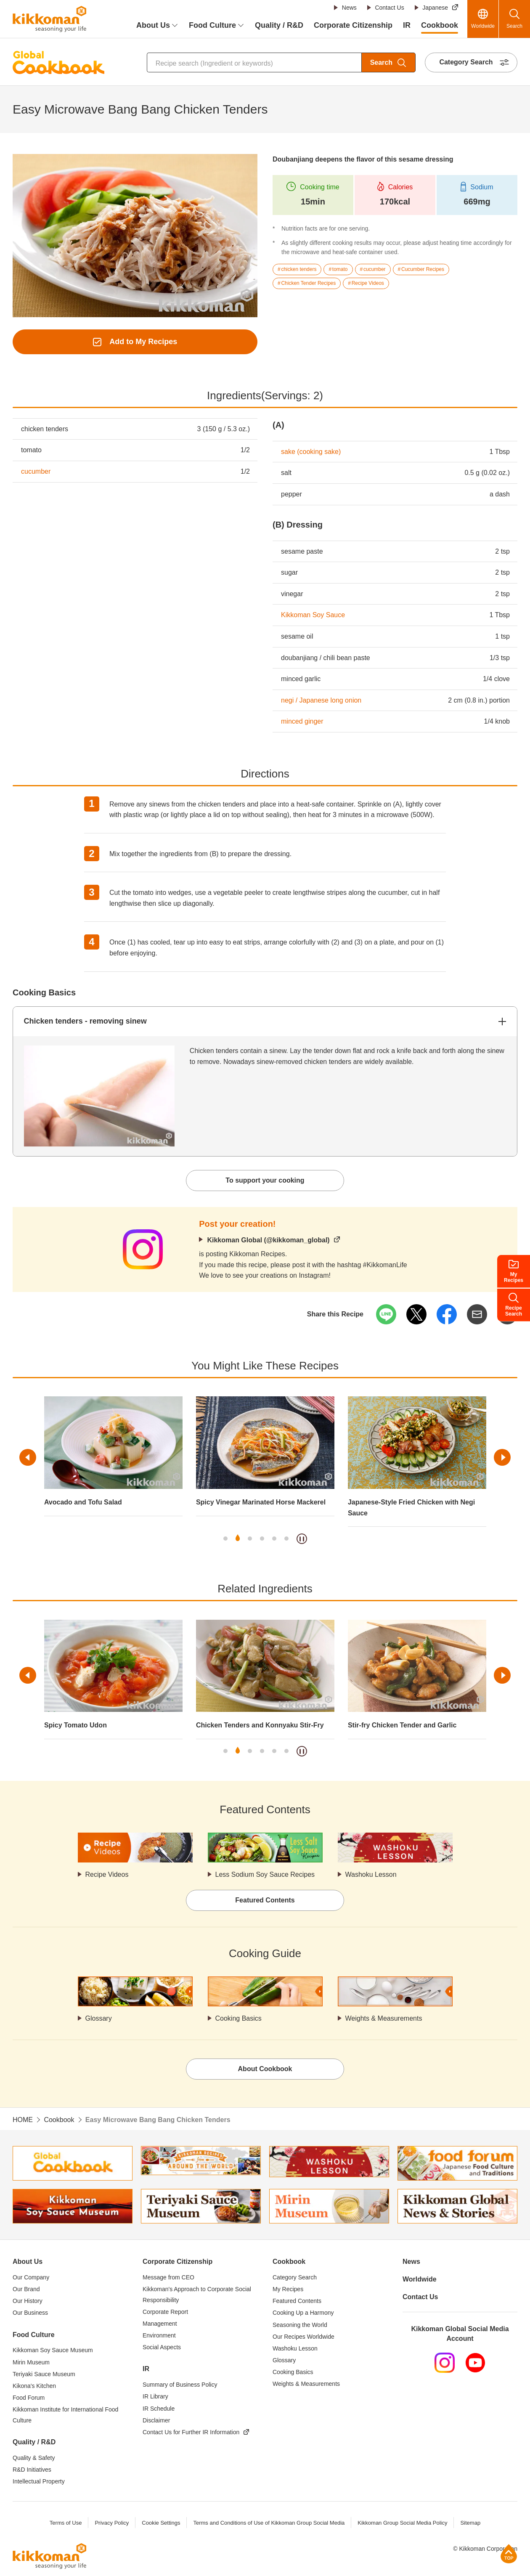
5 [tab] (274, 1538)
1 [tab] (225, 1538)
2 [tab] (238, 1538)
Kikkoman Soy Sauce (313, 614)
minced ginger (302, 721)
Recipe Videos (107, 1874)
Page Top (508, 2553)
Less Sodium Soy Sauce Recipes (265, 1874)
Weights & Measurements (383, 2018)
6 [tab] (286, 1538)
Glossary (98, 2018)
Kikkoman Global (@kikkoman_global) (268, 1240)
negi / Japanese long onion (321, 700)
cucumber (35, 471)
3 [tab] (250, 1538)
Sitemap (470, 2523)
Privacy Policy (112, 2523)
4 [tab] (262, 1538)
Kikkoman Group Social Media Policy (402, 2523)
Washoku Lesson (371, 1874)
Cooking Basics (238, 2018)
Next (502, 1457)
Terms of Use (66, 2523)
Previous (27, 1457)
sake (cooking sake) (311, 451)
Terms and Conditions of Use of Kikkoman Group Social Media (268, 2523)
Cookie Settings (161, 2523)
